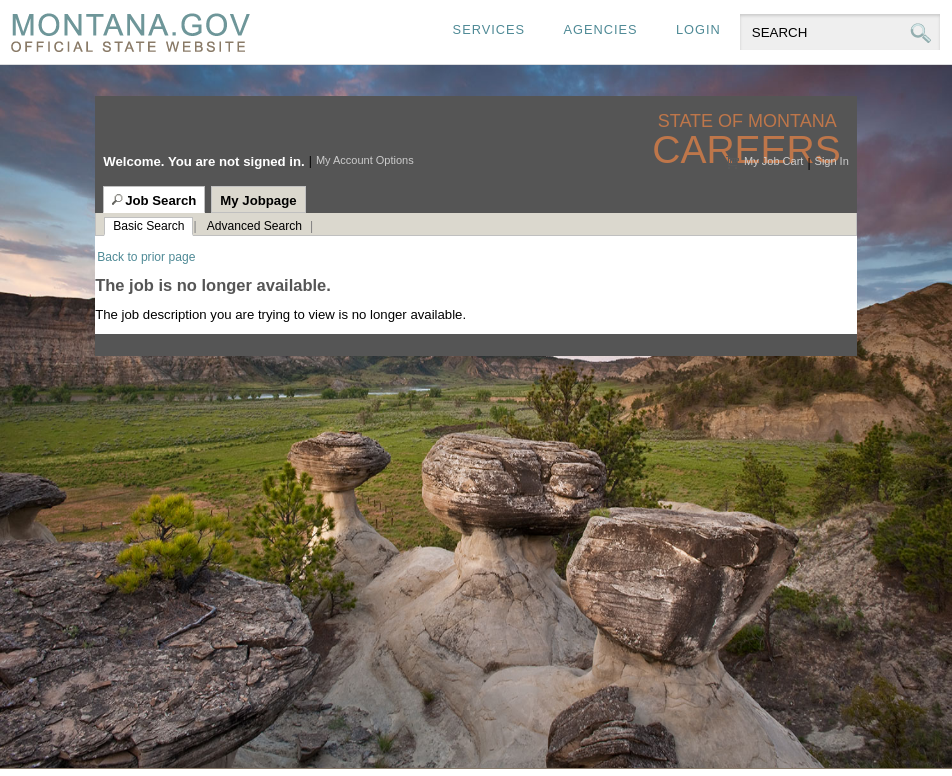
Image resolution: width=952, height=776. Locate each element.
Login (698, 29)
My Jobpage (258, 200)
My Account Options (365, 160)
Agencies (600, 29)
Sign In (832, 161)
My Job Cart (773, 161)
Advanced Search (254, 226)
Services (489, 29)
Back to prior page (146, 257)
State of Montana (749, 121)
